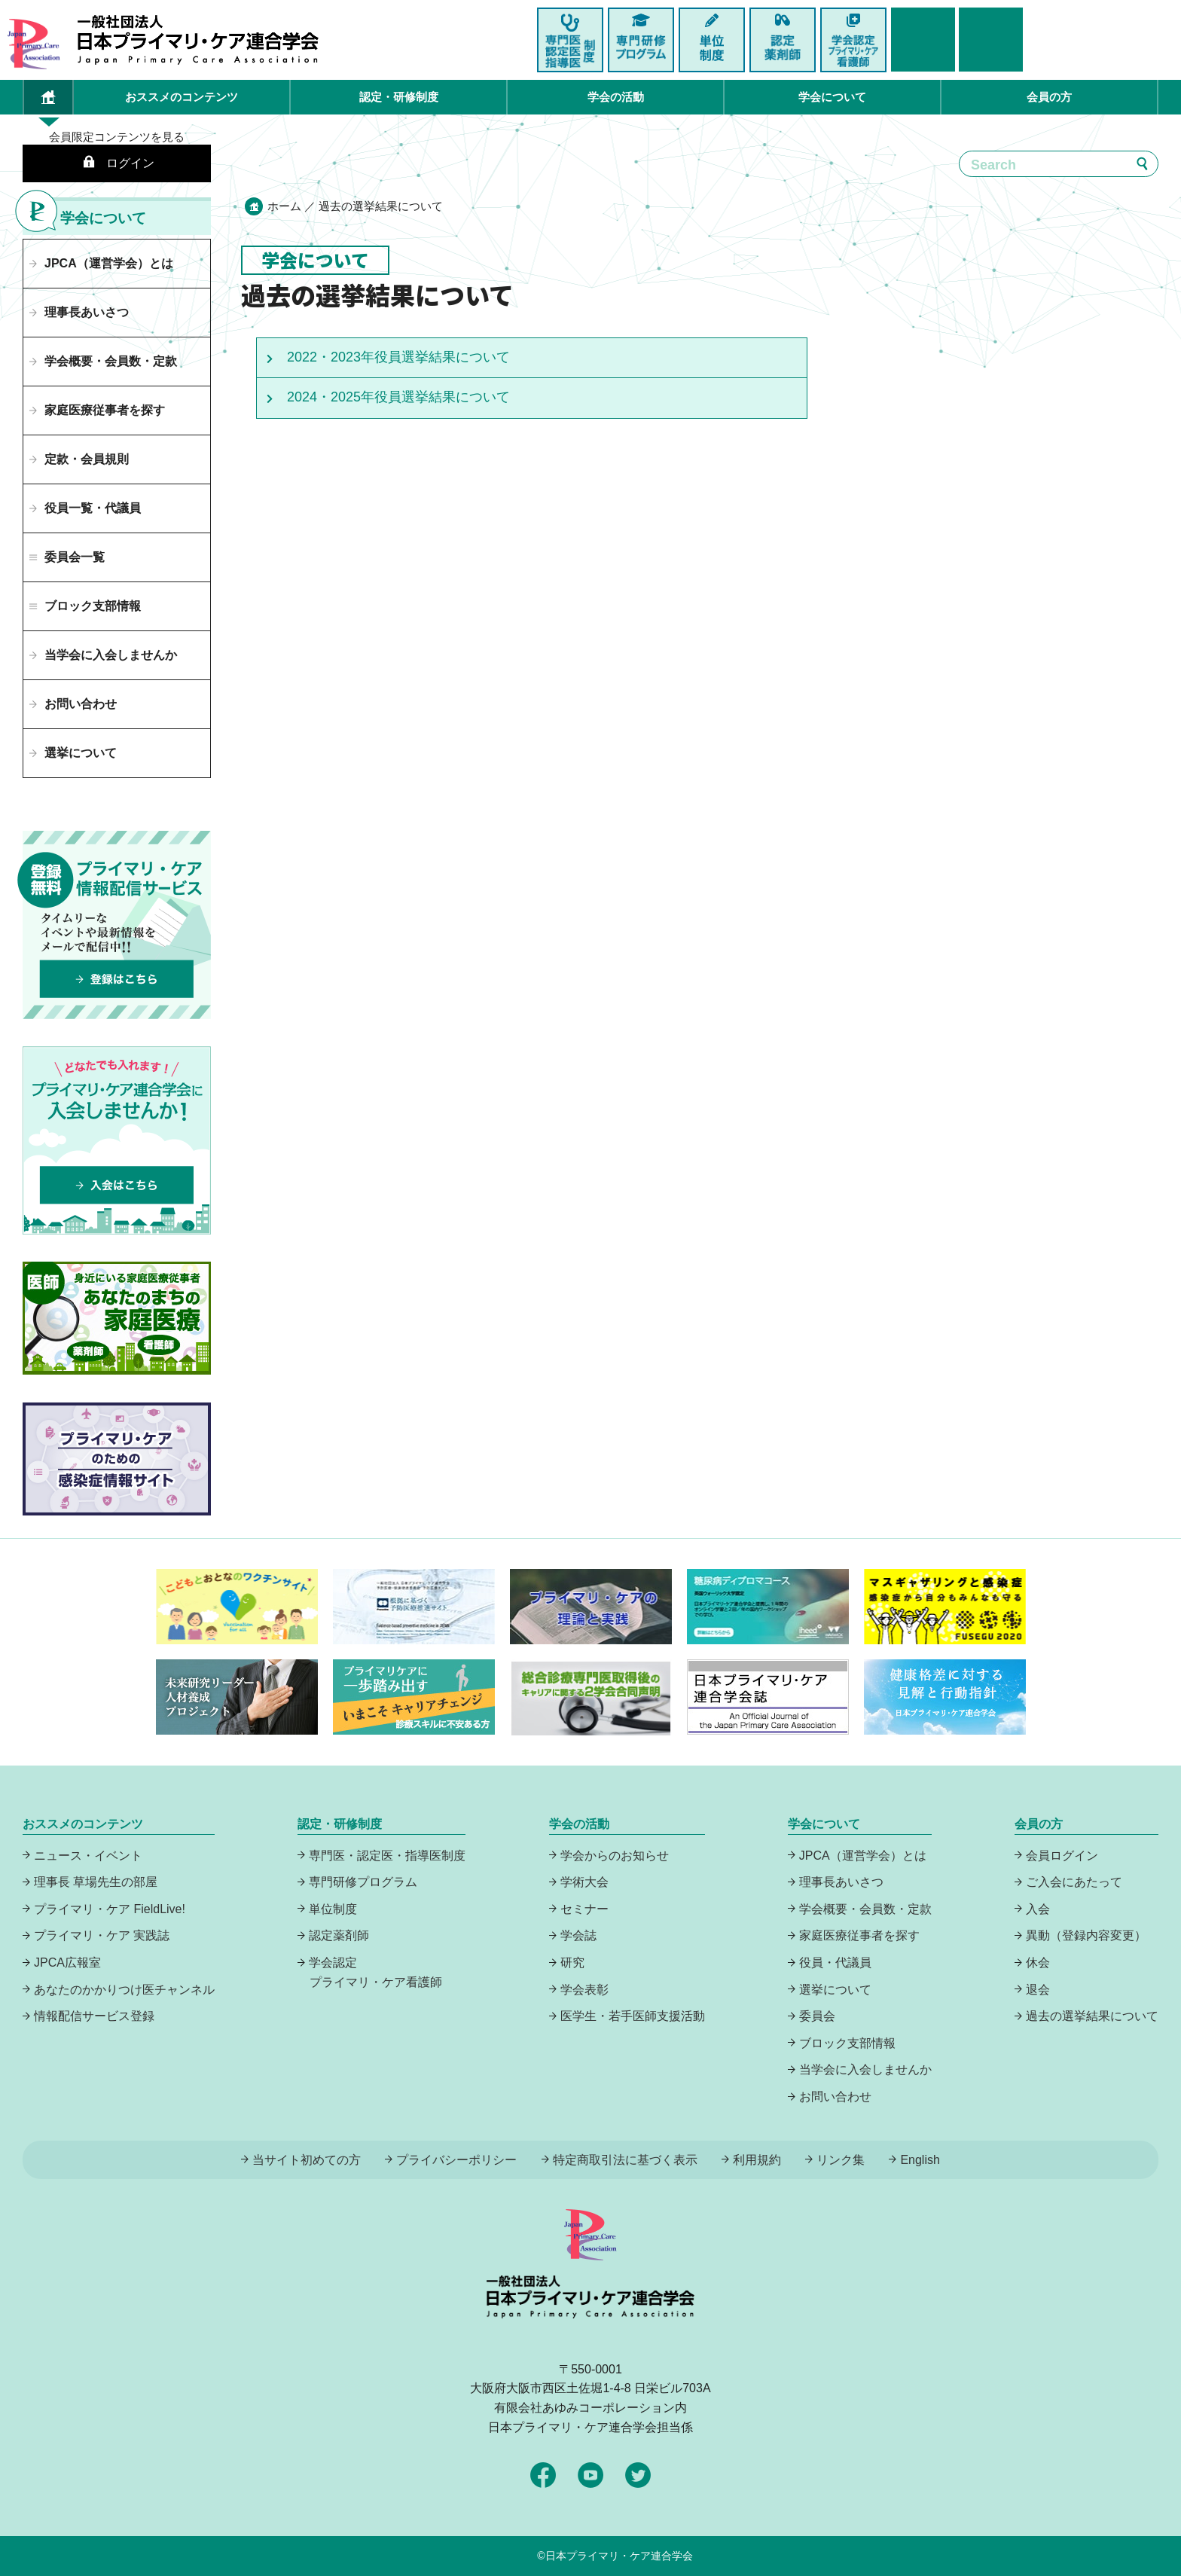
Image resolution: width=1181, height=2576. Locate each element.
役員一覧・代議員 (92, 508)
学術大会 (584, 1882)
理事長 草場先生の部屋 (95, 1882)
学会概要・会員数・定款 (110, 361)
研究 (572, 1962)
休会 (1038, 1962)
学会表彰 (584, 1989)
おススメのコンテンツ (181, 96)
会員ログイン (1062, 1855)
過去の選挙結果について (1092, 2016)
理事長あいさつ (86, 312)
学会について (832, 96)
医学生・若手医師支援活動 (632, 2016)
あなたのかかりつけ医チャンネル (124, 1989)
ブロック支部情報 (847, 2043)
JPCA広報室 (67, 1962)
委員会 (817, 2016)
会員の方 (1049, 96)
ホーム (284, 206)
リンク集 (840, 2159)
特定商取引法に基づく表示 (625, 2159)
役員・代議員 (835, 1962)
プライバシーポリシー (456, 2159)
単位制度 (333, 1909)
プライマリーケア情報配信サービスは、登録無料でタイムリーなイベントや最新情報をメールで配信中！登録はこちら (117, 925)
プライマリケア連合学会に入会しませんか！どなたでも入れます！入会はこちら (117, 1140)
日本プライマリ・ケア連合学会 (619, 2556)
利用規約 (757, 2159)
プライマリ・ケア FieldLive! (109, 1909)
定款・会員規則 (86, 459)
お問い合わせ (80, 703)
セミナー (584, 1909)
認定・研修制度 (398, 96)
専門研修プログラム (363, 1882)
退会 (1038, 1989)
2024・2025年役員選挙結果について (398, 396)
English (919, 2159)
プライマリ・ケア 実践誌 (101, 1935)
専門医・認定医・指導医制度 (387, 1855)
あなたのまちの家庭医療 (117, 1318)
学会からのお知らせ (614, 1855)
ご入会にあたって (1074, 1882)
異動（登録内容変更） (1086, 1935)
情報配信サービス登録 (94, 2016)
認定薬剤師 (339, 1935)
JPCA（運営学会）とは (108, 263)
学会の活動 (615, 96)
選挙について (80, 752)
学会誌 (578, 1935)
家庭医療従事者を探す (104, 410)
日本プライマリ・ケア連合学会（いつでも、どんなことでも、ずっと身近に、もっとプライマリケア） (198, 40)
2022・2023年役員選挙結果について (398, 357)
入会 (1038, 1909)
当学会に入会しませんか (110, 655)
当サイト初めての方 (306, 2159)
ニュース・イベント (88, 1855)
